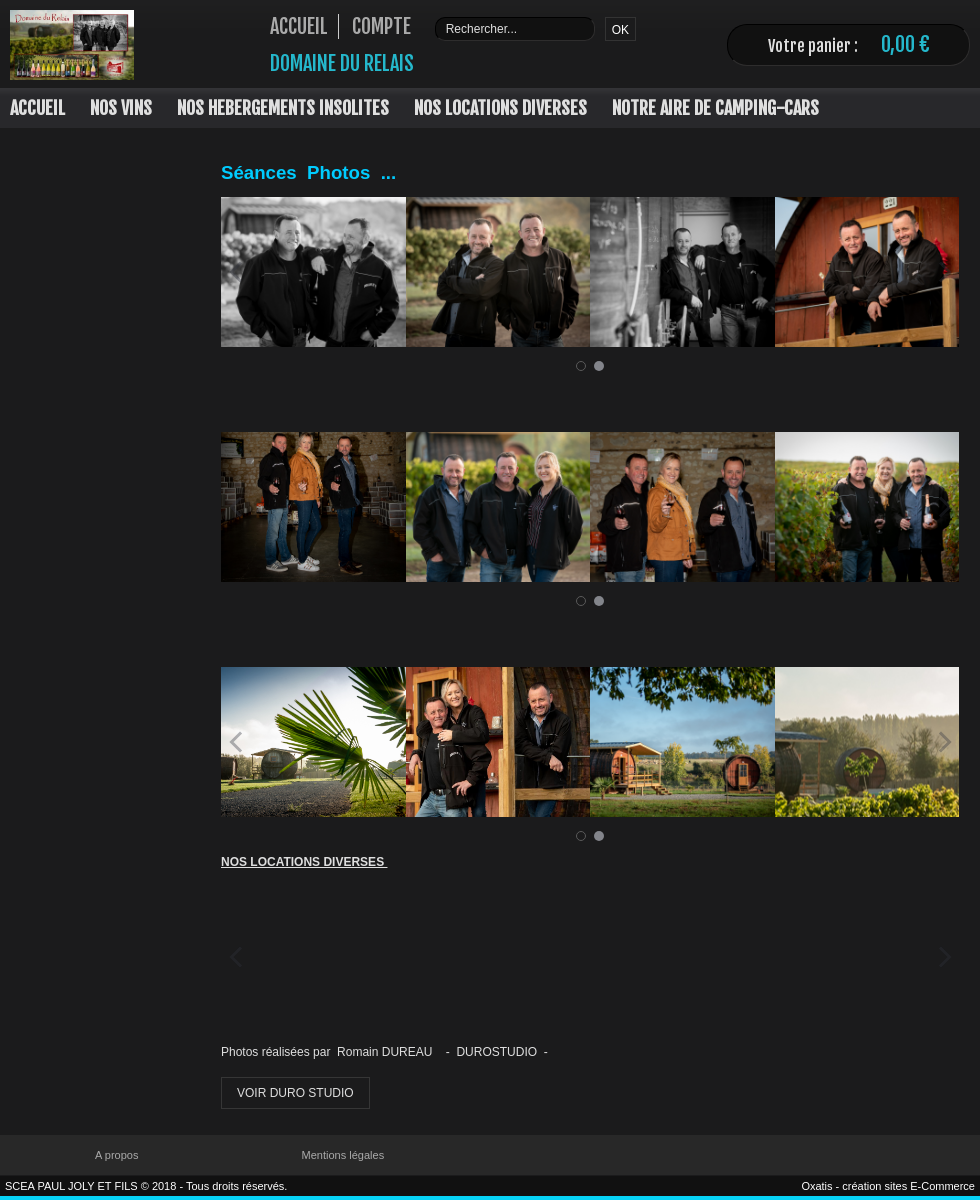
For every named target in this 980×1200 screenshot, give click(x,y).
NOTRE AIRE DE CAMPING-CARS (715, 108)
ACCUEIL (37, 108)
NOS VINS (121, 108)
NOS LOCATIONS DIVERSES (500, 108)
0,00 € (905, 44)
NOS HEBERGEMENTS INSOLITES (283, 108)
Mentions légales (343, 1155)
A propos (116, 1155)
